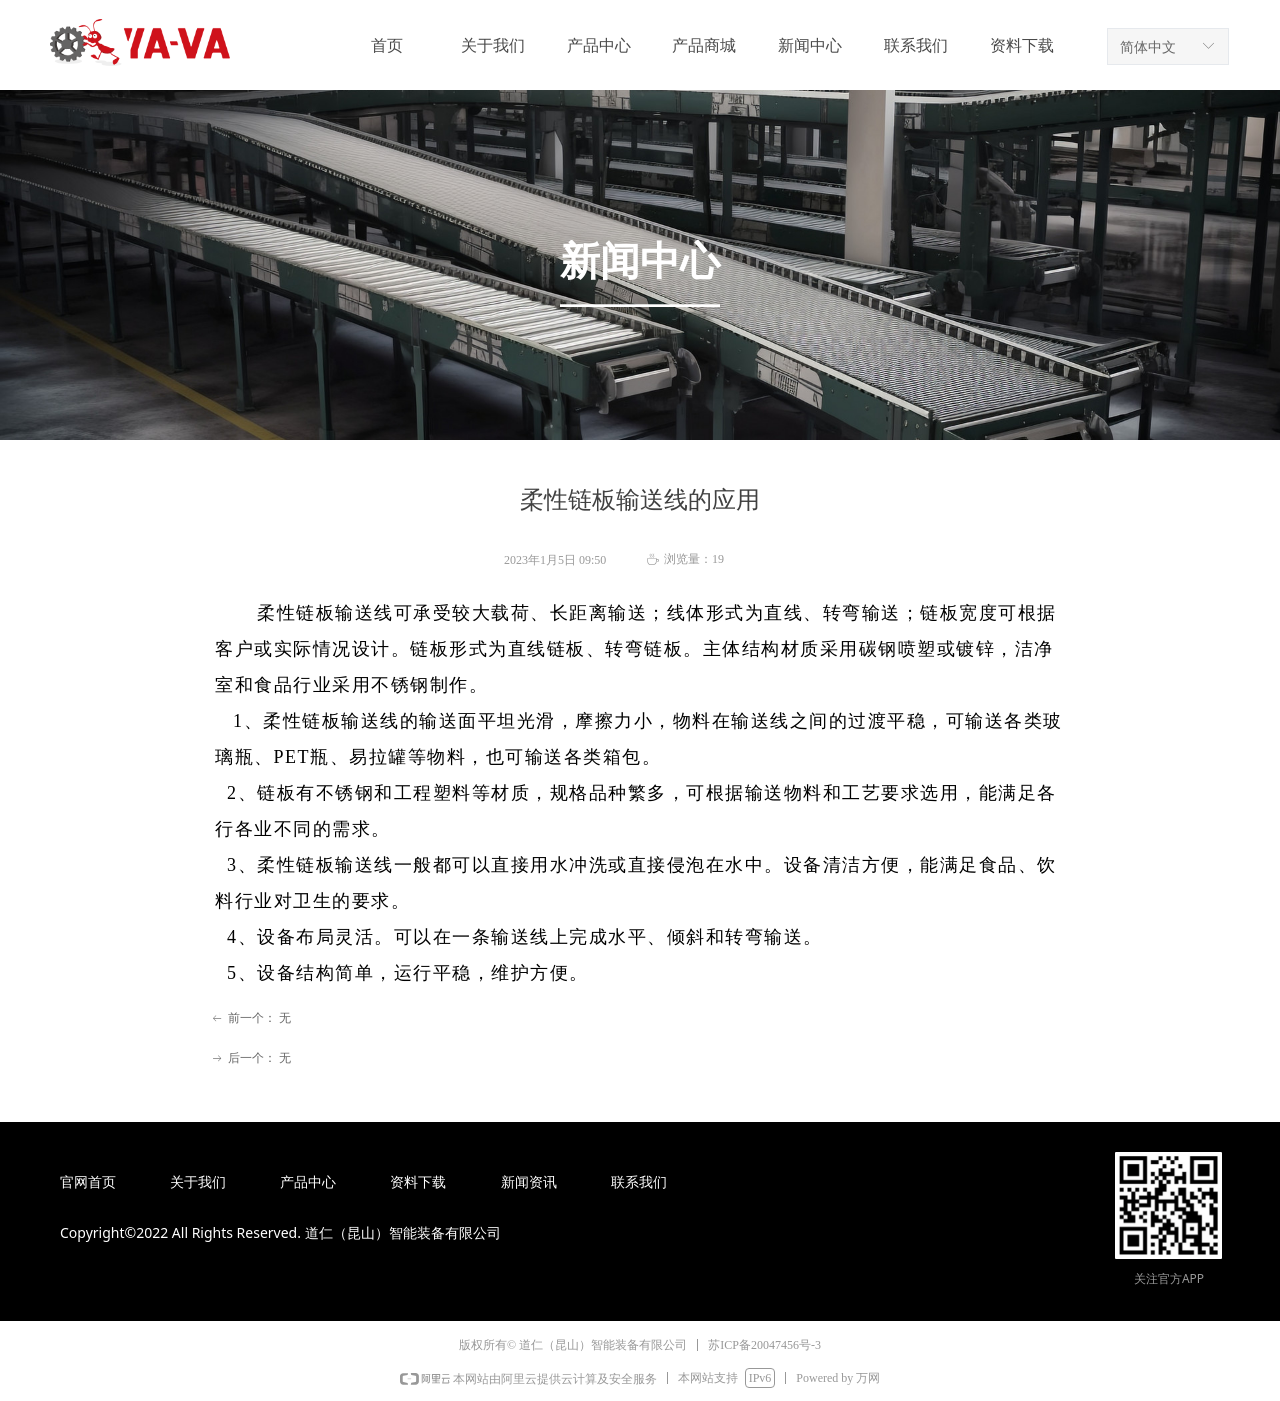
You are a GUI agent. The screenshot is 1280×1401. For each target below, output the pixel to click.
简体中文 (1148, 46)
